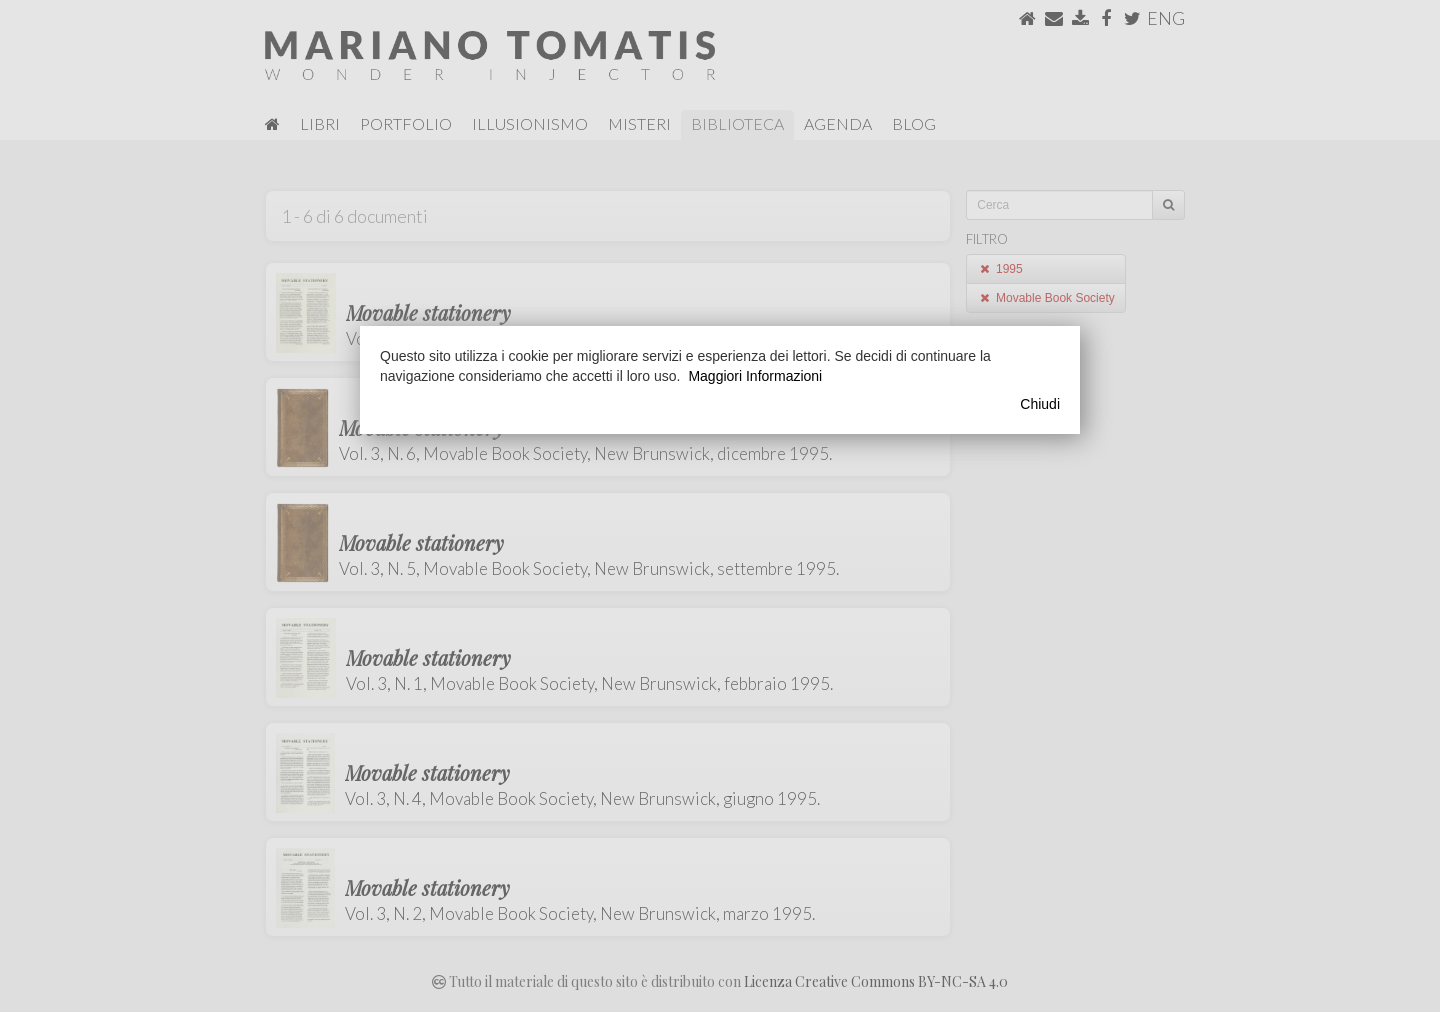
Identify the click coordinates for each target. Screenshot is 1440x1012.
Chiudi (1040, 404)
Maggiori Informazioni (755, 376)
